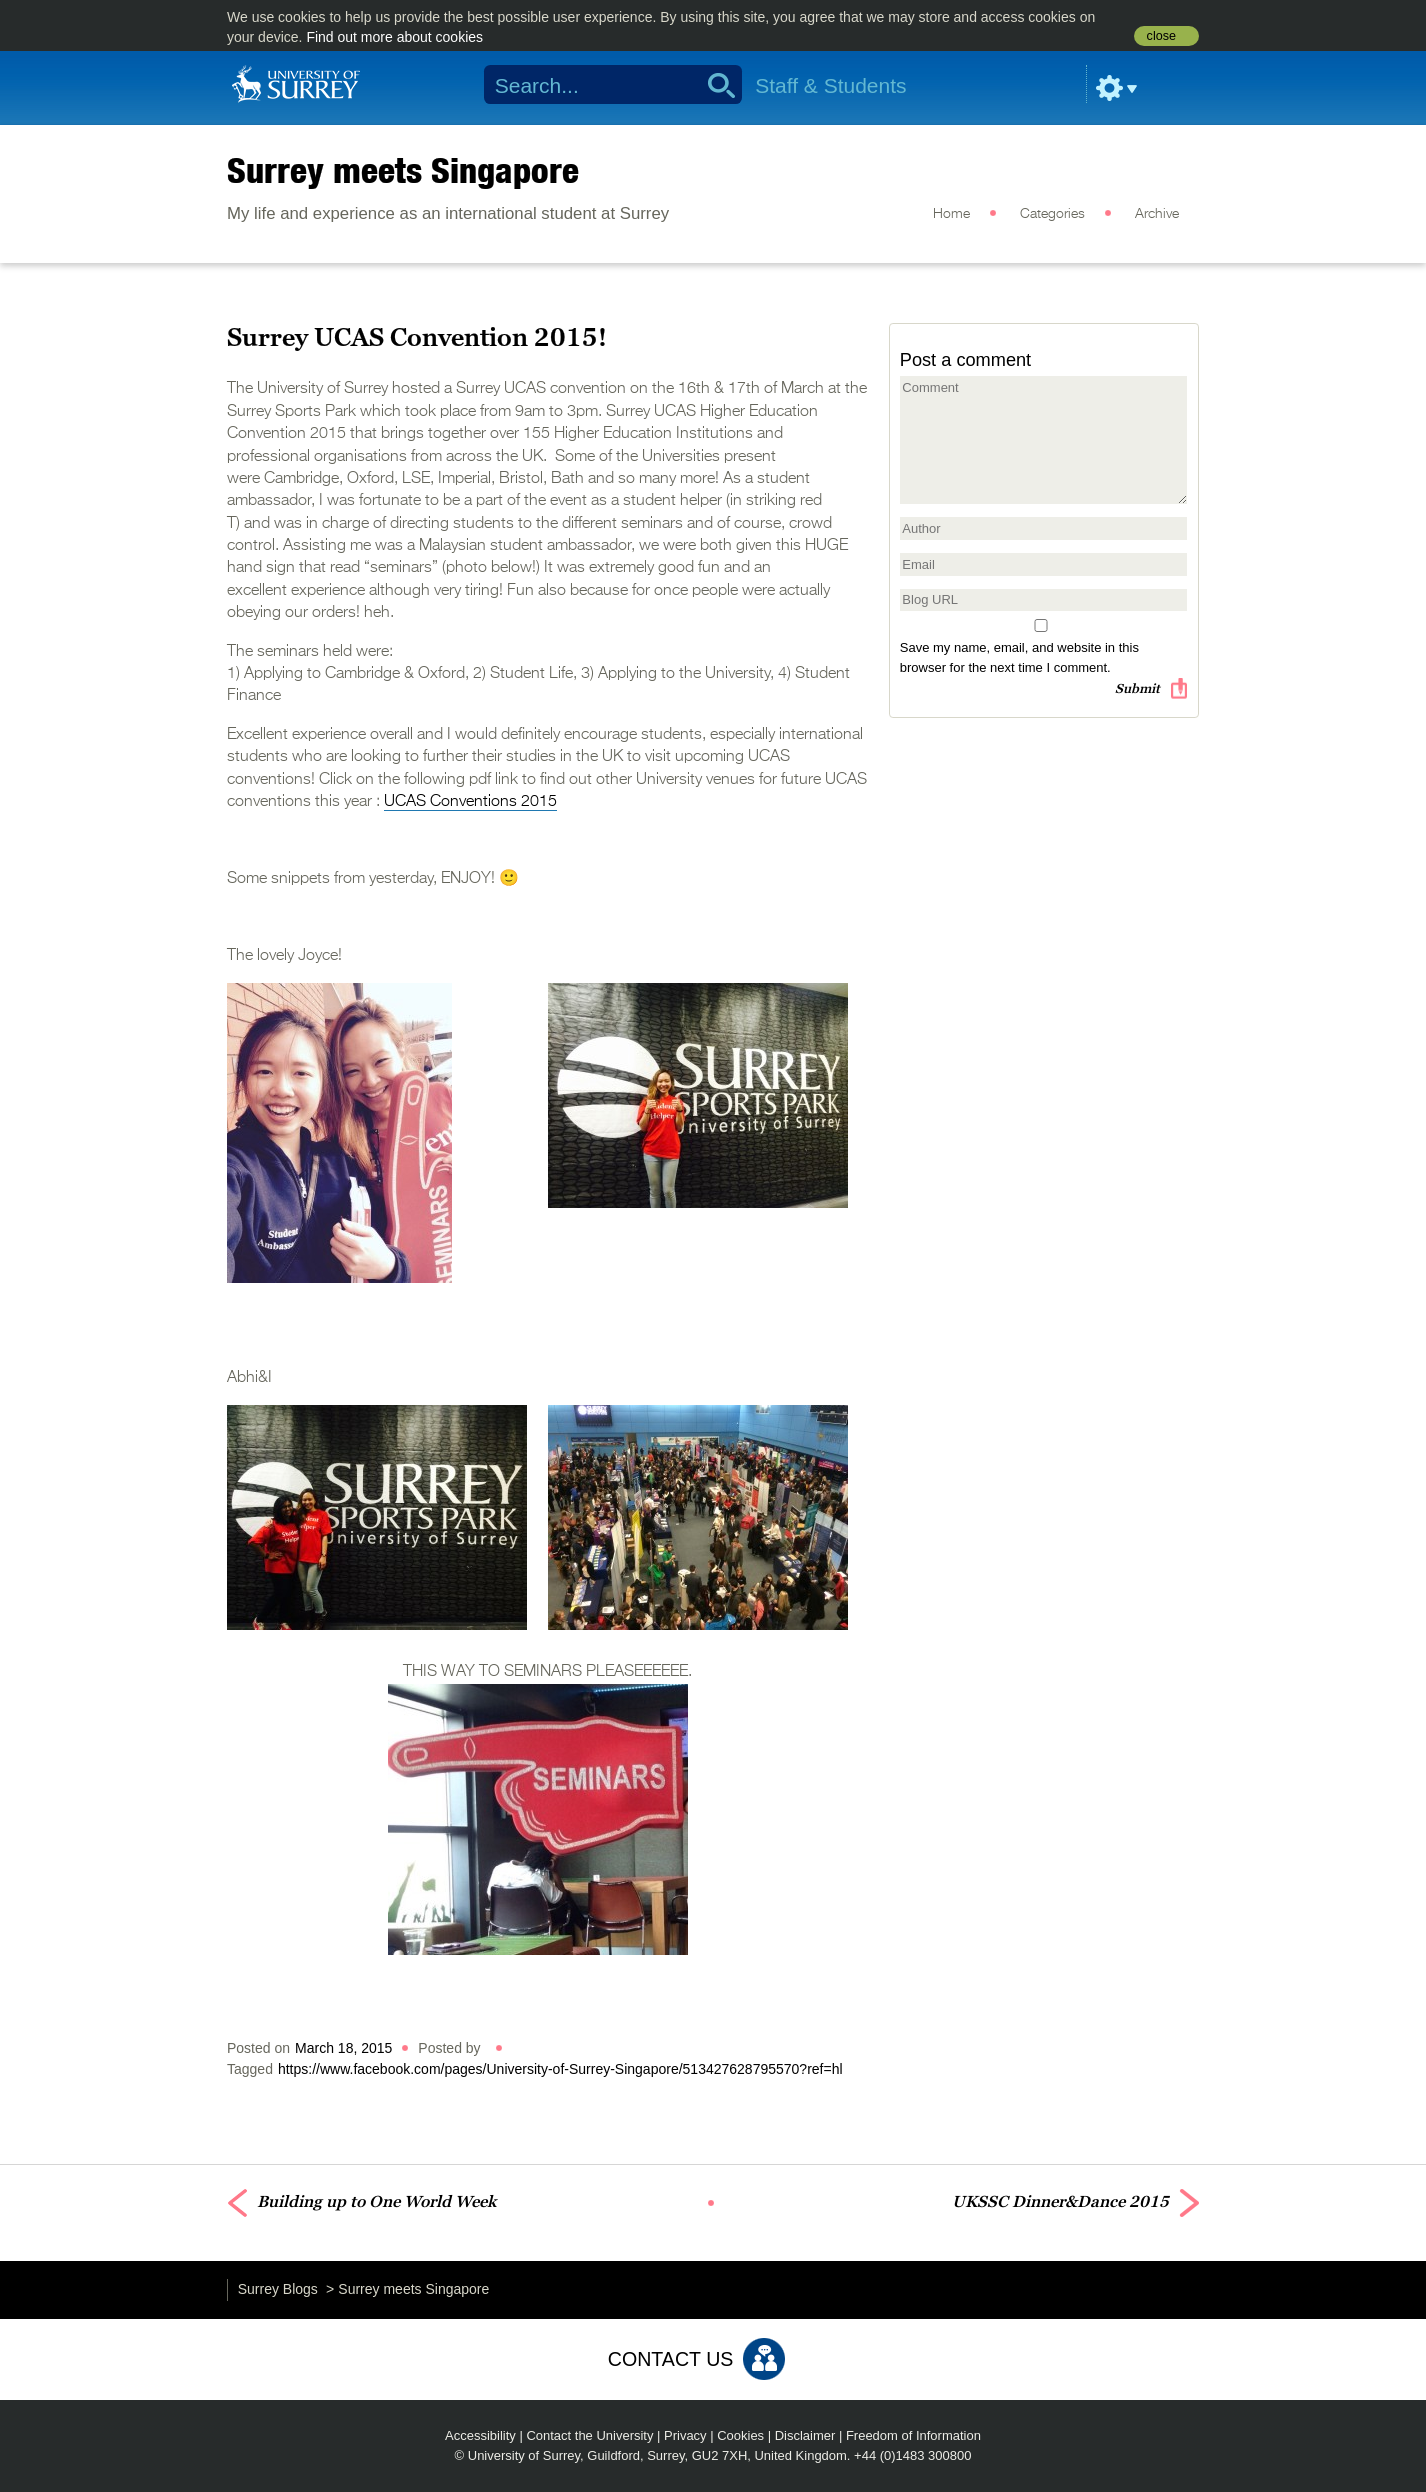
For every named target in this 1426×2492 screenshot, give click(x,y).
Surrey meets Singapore (403, 170)
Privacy (685, 2435)
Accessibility (480, 2435)
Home (951, 214)
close (1161, 36)
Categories (1052, 214)
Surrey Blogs (278, 2289)
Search (714, 85)
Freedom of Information (913, 2435)
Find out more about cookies (394, 37)
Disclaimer (805, 2435)
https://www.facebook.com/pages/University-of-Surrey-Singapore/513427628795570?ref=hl (560, 2069)
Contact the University (589, 2435)
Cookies (740, 2435)
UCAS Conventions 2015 (470, 802)
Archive (1157, 214)
